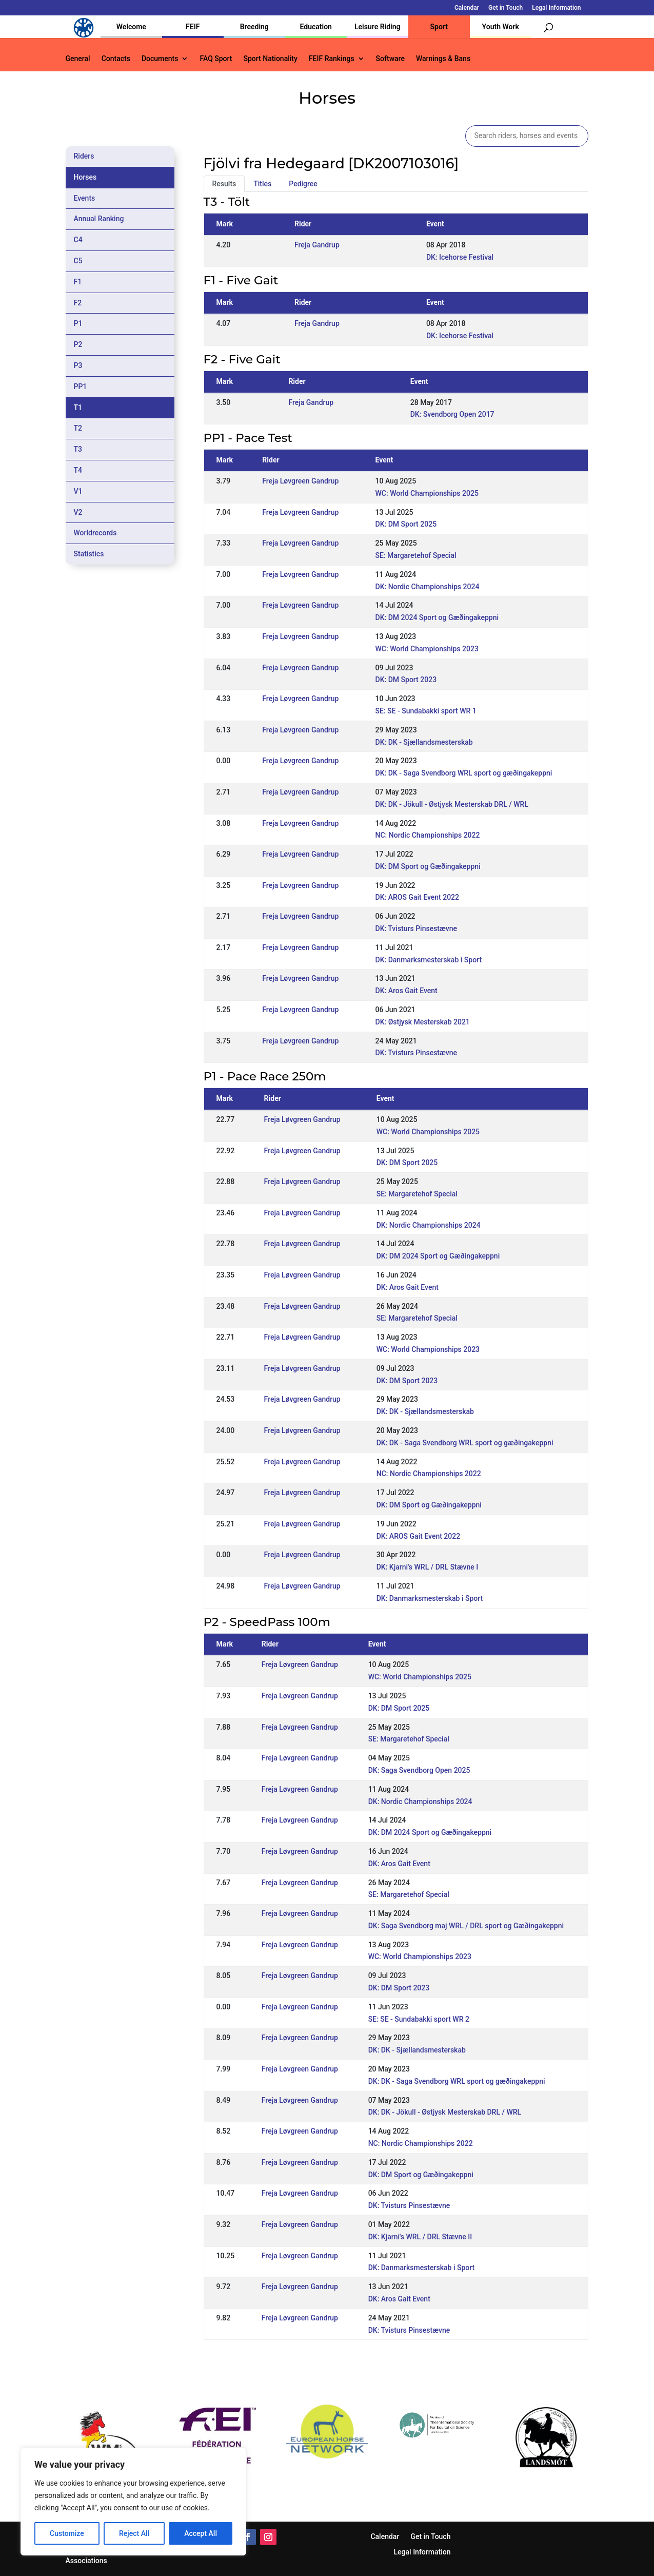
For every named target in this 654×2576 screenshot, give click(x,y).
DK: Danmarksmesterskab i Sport (428, 960)
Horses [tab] (85, 177)
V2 (78, 512)
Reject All (134, 2533)
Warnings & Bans (443, 59)
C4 (78, 240)
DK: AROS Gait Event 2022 (417, 897)
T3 (78, 449)
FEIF (193, 27)
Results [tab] (224, 184)
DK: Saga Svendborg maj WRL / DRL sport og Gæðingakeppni (466, 1926)
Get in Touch (505, 8)
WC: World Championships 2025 (427, 493)
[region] (133, 2501)
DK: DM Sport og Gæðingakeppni (428, 866)
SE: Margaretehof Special (416, 555)
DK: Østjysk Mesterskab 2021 (422, 1022)
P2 (78, 344)
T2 (78, 428)
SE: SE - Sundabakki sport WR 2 (418, 2019)
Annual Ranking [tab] (99, 219)
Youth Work (500, 27)
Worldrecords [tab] (95, 533)
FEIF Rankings (331, 59)
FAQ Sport (216, 59)
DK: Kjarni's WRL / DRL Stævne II (420, 2237)
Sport (439, 27)
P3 (78, 365)
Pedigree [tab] (303, 184)
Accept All (200, 2533)
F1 (78, 282)
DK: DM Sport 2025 (406, 524)
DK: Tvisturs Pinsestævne (416, 928)
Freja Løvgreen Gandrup (300, 481)
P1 (78, 323)
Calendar (466, 8)
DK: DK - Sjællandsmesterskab (424, 742)
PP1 (80, 386)
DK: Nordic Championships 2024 (427, 587)
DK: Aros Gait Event (406, 990)
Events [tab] (84, 198)
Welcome (131, 27)
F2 (78, 303)
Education (316, 27)
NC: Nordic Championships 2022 (427, 835)
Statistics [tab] (89, 554)
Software (390, 59)
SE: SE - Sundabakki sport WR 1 (426, 711)
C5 (78, 261)
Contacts (116, 59)
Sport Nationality (271, 59)
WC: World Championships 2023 (427, 649)
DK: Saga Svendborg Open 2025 (419, 1770)
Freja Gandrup (317, 245)
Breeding (254, 27)
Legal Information (556, 8)
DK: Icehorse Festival (459, 257)
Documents (160, 59)
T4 (78, 470)
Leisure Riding (377, 27)
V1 (78, 491)
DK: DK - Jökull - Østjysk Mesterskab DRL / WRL (451, 804)
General (78, 59)
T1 (78, 407)
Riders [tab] (84, 156)
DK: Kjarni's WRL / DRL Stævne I (427, 1567)
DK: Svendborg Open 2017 (452, 414)
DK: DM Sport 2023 (406, 679)
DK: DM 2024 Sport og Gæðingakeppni (437, 617)
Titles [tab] (262, 184)
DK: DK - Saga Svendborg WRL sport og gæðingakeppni (463, 773)
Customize (67, 2533)
